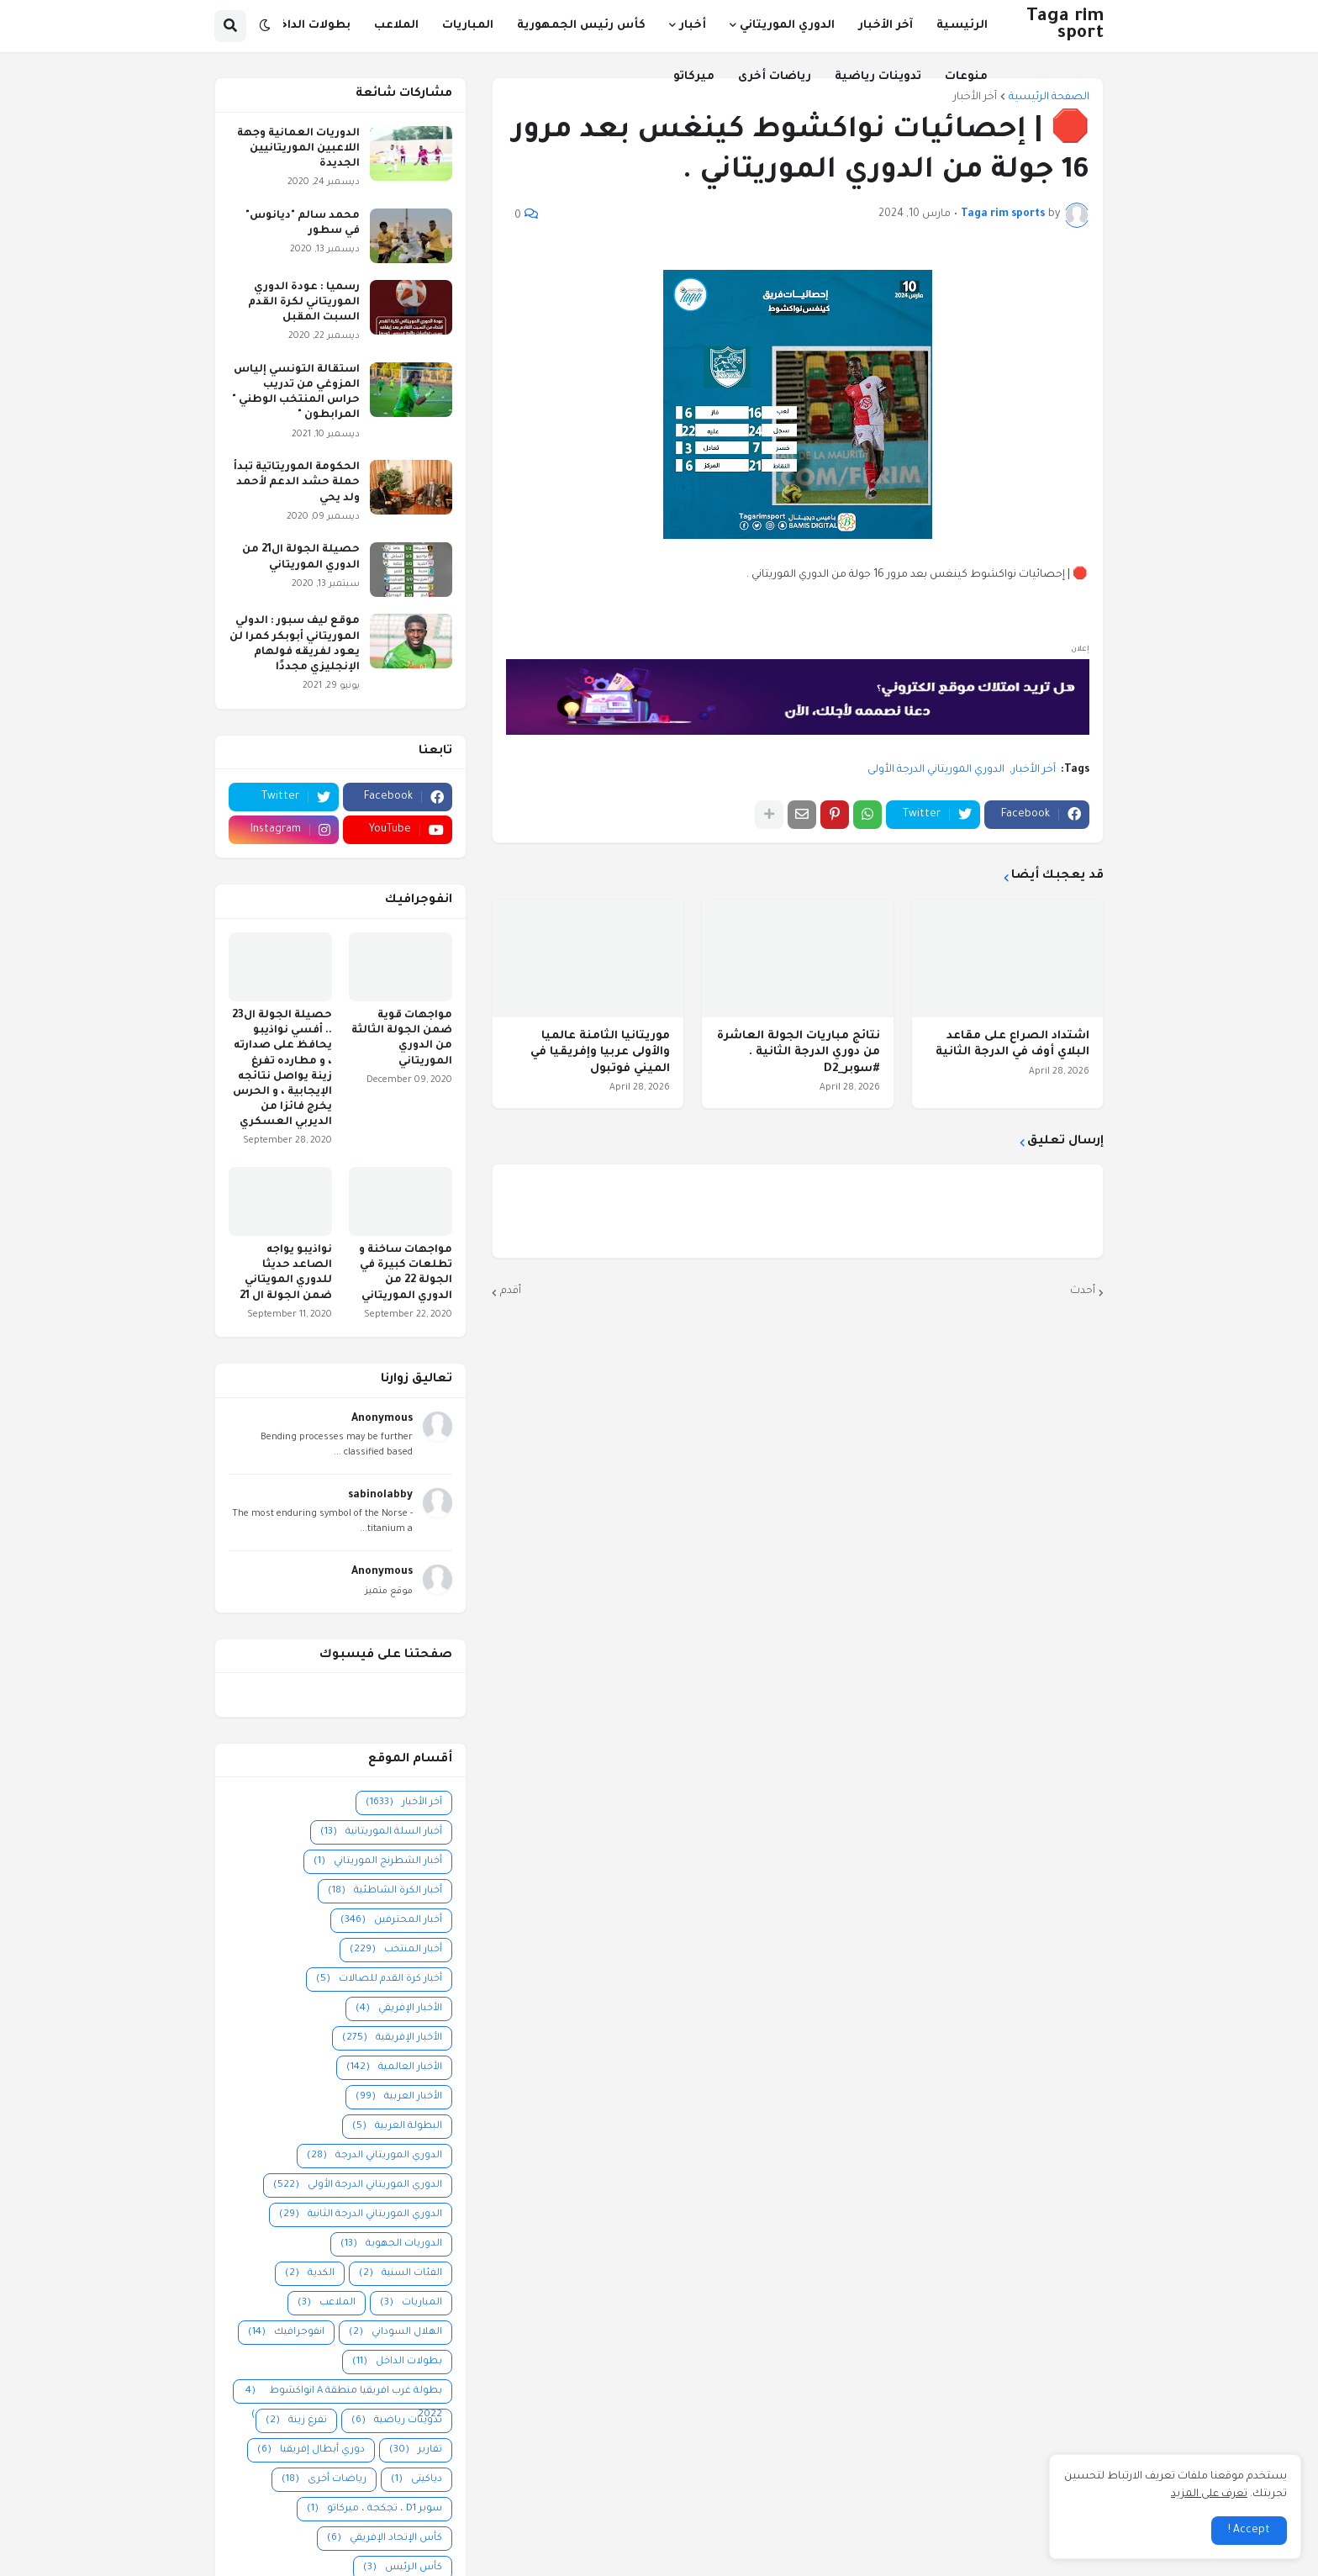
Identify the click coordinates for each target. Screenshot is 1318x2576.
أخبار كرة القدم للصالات (379, 1979)
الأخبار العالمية (394, 2067)
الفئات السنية (400, 2273)
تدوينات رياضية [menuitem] (878, 77)
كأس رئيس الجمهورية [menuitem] (581, 25)
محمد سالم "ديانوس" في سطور (302, 223)
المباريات (411, 2303)
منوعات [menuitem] (966, 77)
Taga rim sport (1065, 26)
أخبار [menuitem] (692, 25)
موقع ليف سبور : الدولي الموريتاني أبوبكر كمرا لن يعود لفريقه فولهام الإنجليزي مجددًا (294, 644)
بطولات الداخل (397, 2362)
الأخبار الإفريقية (392, 2038)
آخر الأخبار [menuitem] (885, 25)
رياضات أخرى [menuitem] (774, 77)
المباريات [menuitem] (467, 25)
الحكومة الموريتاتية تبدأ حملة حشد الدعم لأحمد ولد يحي (297, 483)
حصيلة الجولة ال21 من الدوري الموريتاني (301, 557)
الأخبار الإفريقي (399, 2009)
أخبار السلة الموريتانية (381, 1832)
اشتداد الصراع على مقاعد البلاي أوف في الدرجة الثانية (1012, 1044)
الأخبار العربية (399, 2097)
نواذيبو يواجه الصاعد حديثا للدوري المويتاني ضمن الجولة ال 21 (286, 1273)
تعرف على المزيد (1209, 2494)
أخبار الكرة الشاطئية (385, 1891)
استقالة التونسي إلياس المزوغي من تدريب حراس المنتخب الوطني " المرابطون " (296, 393)
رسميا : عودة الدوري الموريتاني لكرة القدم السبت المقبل (304, 303)
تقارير (415, 2450)
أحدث (1082, 1291)
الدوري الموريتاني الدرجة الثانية (360, 2215)
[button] (264, 26)
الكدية (310, 2273)
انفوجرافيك (286, 2332)
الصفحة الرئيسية (1049, 97)
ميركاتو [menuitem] (693, 77)
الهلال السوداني (395, 2332)
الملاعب (327, 2303)
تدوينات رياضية (396, 2421)
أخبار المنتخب (396, 1950)
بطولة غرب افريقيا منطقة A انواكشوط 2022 (342, 2392)
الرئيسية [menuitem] (962, 25)
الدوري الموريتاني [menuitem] (787, 25)
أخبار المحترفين (391, 1920)
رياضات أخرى (324, 2479)
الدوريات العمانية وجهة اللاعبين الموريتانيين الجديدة (298, 149)
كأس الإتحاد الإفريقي (384, 2538)
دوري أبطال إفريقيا (311, 2450)
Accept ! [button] (1249, 2530)
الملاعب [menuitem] (396, 25)
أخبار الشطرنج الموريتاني (378, 1861)
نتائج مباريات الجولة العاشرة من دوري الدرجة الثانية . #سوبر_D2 (798, 1052)
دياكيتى (416, 2479)
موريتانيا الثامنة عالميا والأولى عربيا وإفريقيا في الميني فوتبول (600, 1052)
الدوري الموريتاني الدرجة (374, 2156)
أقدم (510, 1291)
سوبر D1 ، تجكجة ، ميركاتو (374, 2509)
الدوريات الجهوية (391, 2244)
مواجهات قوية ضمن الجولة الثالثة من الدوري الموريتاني (401, 1039)
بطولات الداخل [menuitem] (310, 25)
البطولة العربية (397, 2126)
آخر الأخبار (1034, 770)
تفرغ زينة (296, 2421)
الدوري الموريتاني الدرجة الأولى (935, 770)
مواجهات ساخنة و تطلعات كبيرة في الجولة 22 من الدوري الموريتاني (405, 1273)
